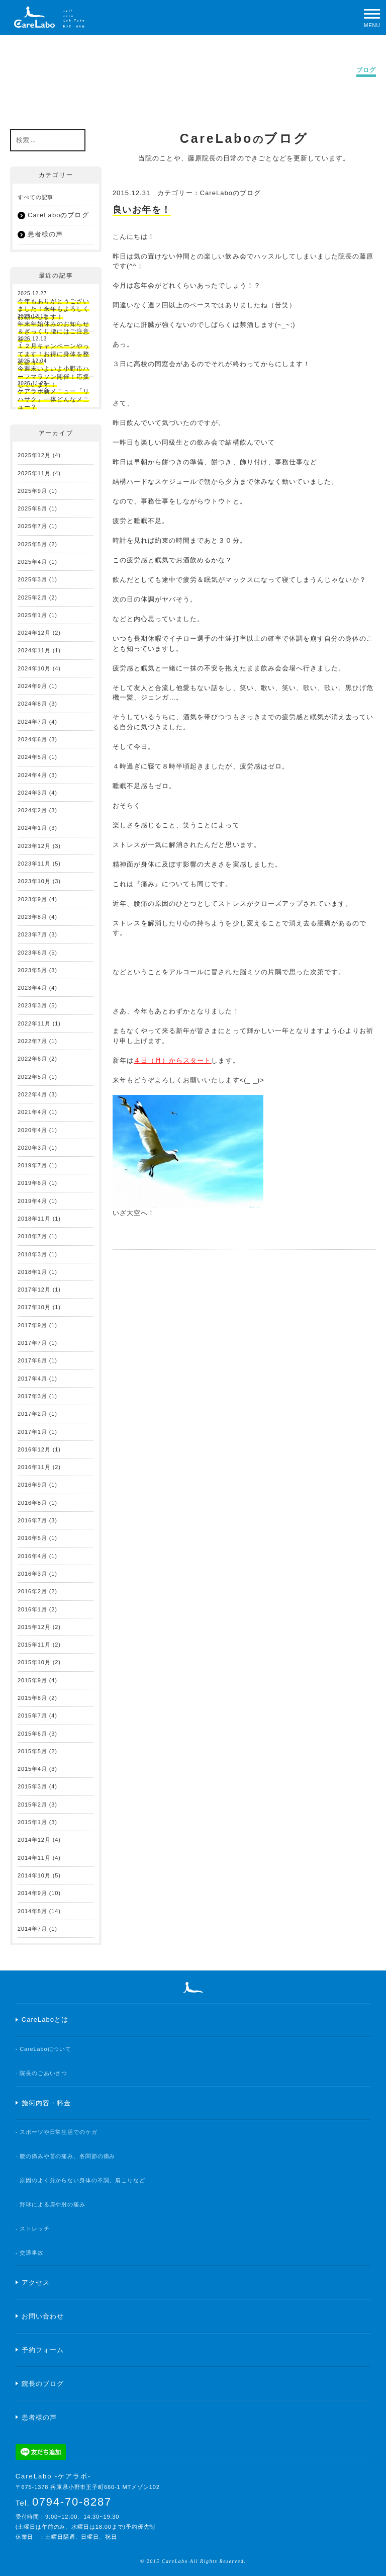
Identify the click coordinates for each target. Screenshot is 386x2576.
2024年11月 (34, 650)
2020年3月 (32, 1148)
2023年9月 (32, 899)
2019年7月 (32, 1165)
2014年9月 (32, 1893)
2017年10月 (34, 1307)
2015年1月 (32, 1822)
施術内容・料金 (46, 2103)
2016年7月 (32, 1520)
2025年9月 (32, 491)
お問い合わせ (43, 2316)
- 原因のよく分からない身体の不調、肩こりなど (80, 2180)
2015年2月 (32, 1804)
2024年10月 (34, 668)
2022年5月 (32, 1077)
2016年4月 (32, 1556)
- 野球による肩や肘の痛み (50, 2204)
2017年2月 (32, 1414)
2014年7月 (32, 1929)
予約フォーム (43, 2350)
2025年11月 (34, 473)
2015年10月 (34, 1662)
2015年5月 (32, 1751)
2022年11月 (34, 1023)
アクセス (36, 2282)
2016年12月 (34, 1449)
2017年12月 (34, 1289)
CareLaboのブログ (230, 193)
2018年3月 (32, 1254)
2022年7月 (32, 1041)
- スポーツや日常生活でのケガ (57, 2132)
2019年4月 (32, 1201)
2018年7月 (32, 1236)
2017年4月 (32, 1379)
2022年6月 (32, 1059)
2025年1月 (32, 615)
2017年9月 (32, 1325)
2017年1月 (32, 1432)
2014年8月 (32, 1911)
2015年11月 (34, 1645)
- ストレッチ (33, 2228)
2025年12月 (34, 455)
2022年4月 (32, 1094)
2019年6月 (32, 1183)
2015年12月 (34, 1627)
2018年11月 (34, 1219)
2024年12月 (34, 633)
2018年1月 (32, 1272)
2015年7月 (32, 1715)
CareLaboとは (45, 2019)
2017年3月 (32, 1396)
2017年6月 (32, 1360)
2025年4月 (32, 562)
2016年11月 (34, 1467)
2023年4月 (32, 988)
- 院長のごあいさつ (42, 2073)
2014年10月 (34, 1875)
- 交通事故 (30, 2253)
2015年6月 (32, 1734)
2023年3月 (32, 1005)
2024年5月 (32, 757)
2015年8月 (32, 1698)
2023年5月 (32, 970)
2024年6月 (32, 739)
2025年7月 (32, 526)
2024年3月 (32, 793)
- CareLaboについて (43, 2049)
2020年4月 (32, 1130)
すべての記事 (35, 197)
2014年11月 (34, 1858)
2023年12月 (34, 846)
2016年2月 (32, 1591)
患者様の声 (45, 234)
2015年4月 (32, 1769)
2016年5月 (32, 1538)
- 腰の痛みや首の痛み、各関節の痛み (66, 2156)
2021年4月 (32, 1112)
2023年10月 (34, 881)
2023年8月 (32, 917)
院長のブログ (43, 2383)
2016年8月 (32, 1503)
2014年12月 (34, 1840)
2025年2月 (32, 597)
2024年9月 (32, 686)
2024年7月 (32, 722)
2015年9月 (32, 1680)
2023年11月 (34, 864)
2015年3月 (32, 1786)
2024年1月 (32, 828)
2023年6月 (32, 953)
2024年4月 (32, 775)
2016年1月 (32, 1609)
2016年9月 (32, 1485)
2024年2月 (32, 810)
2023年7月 (32, 934)
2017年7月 (32, 1343)
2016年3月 (32, 1574)
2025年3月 (32, 579)
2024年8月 (32, 704)
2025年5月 (32, 544)
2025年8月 (32, 508)
